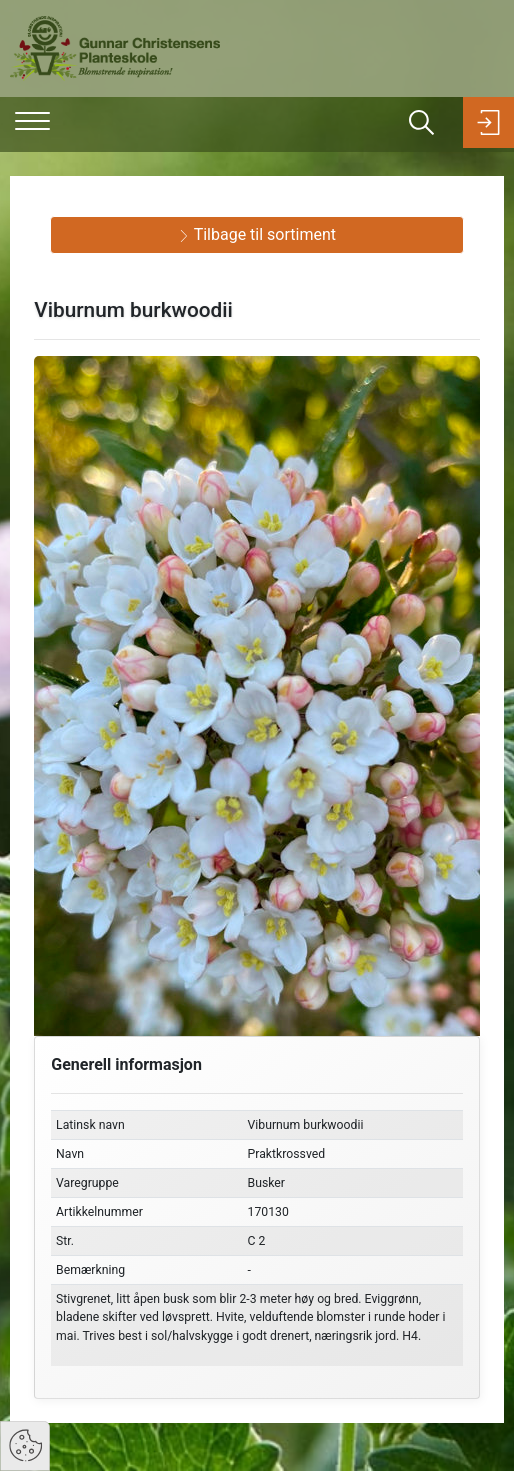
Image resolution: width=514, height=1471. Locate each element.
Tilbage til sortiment (257, 234)
